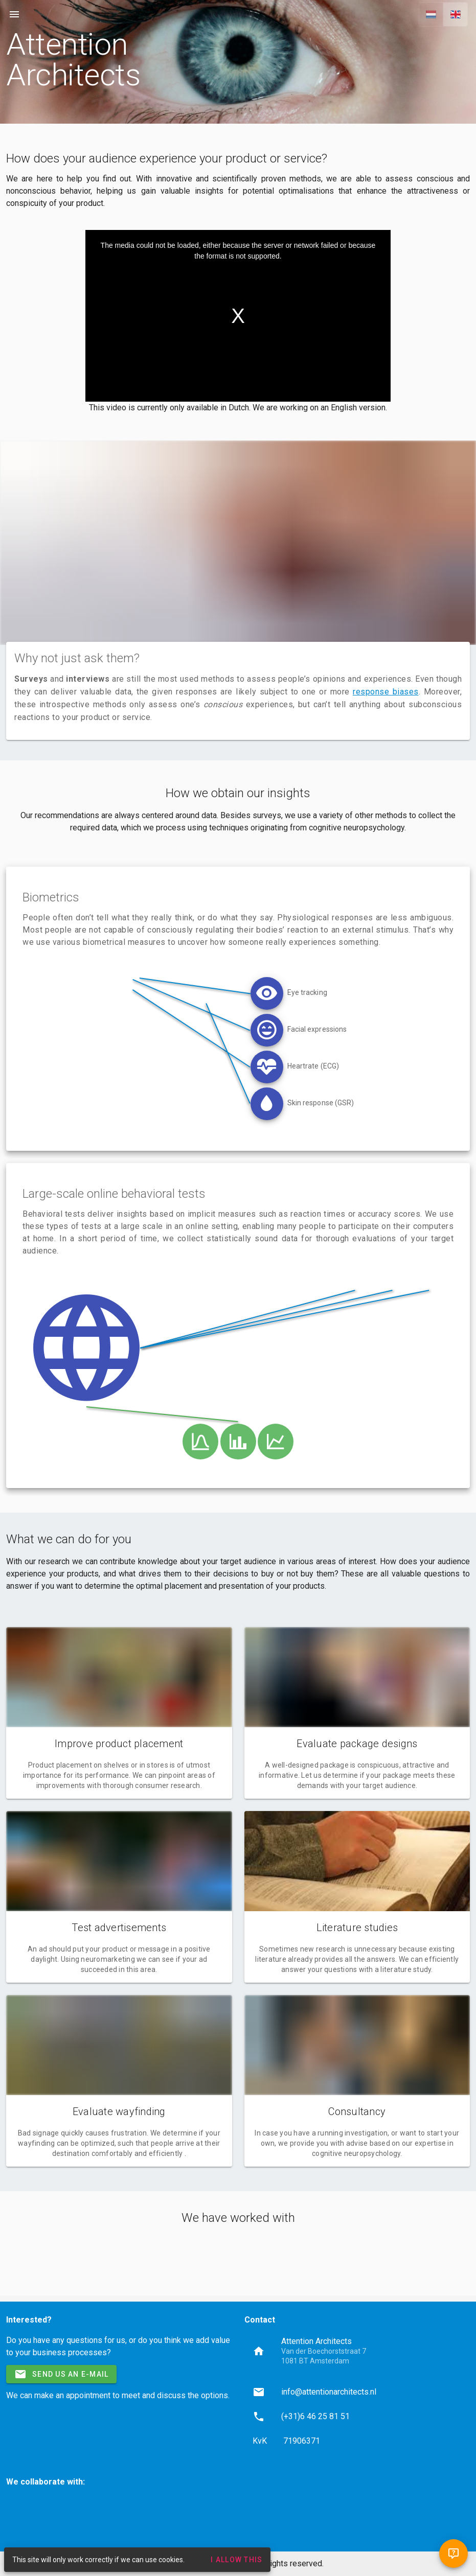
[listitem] (357, 2392)
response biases (386, 692)
